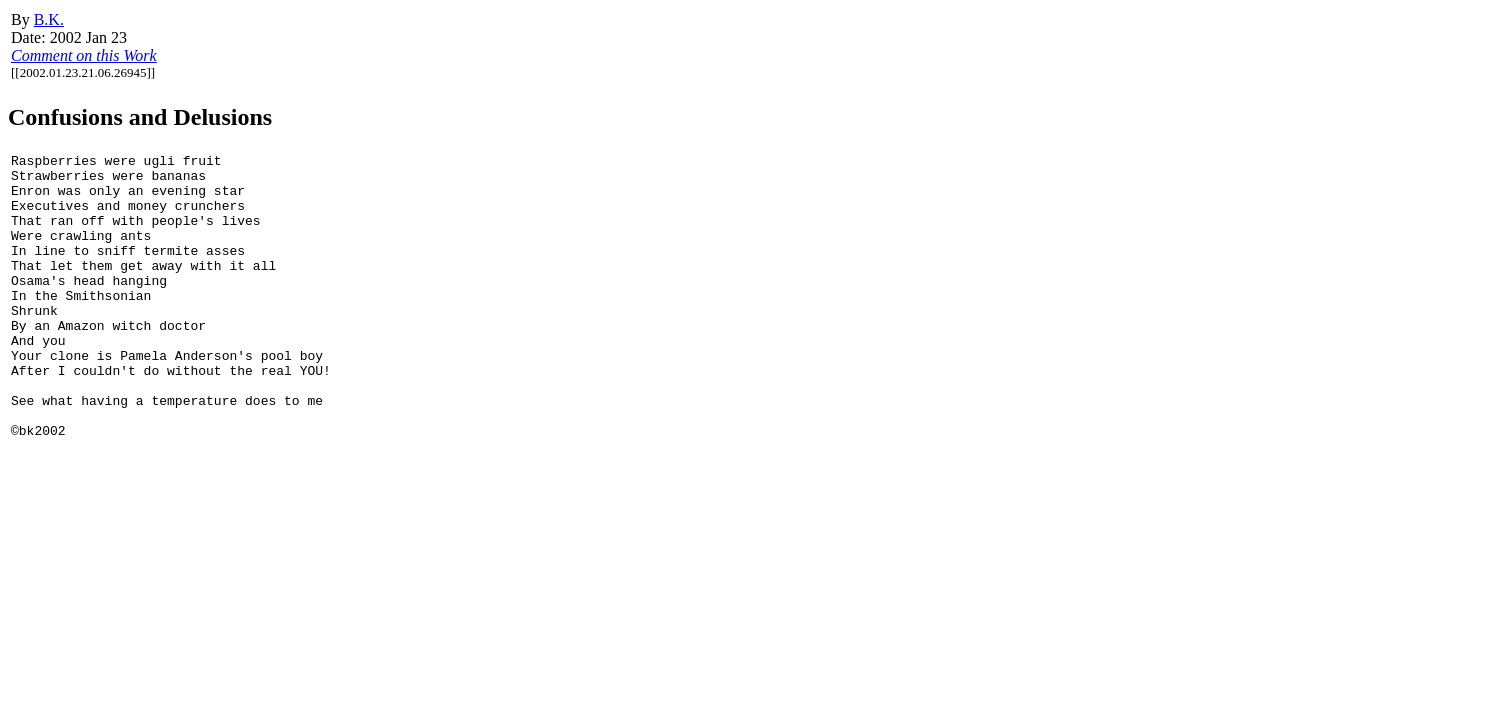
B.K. (49, 19)
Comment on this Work (84, 55)
